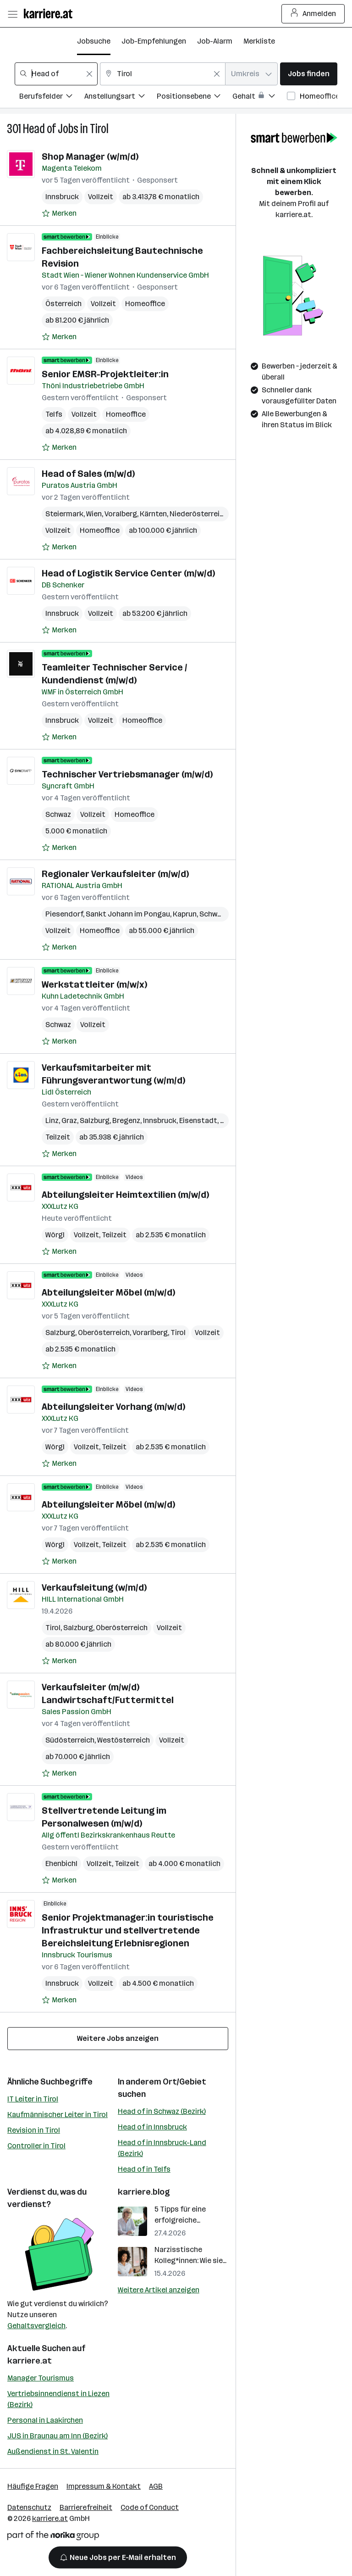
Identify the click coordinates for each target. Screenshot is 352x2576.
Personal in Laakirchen (45, 2420)
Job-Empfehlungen (153, 41)
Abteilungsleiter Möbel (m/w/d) (108, 1292)
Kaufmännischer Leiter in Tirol (57, 2114)
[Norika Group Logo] (53, 2537)
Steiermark (64, 513)
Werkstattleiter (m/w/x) (94, 984)
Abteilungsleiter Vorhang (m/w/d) (113, 1406)
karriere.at (29, 2361)
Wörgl (55, 1234)
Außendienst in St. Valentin (53, 2451)
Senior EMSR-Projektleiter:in (105, 374)
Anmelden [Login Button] (313, 13)
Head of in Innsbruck (152, 2127)
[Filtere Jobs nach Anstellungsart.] (120, 97)
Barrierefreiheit (86, 2507)
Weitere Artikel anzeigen (158, 2289)
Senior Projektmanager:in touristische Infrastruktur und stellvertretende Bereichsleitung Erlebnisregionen (128, 1930)
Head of (39, 128)
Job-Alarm (214, 41)
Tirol (99, 128)
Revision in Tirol (33, 2130)
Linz (52, 1120)
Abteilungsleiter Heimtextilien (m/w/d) (125, 1194)
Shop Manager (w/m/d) (90, 156)
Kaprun (185, 914)
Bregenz (126, 1120)
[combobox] (56, 73)
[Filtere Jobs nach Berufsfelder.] (51, 97)
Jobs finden (309, 73)
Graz (69, 1120)
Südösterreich (69, 1740)
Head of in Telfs (144, 2169)
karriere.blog (144, 2192)
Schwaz (58, 814)
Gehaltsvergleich (36, 2325)
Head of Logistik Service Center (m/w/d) (128, 573)
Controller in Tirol (36, 2145)
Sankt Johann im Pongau (128, 914)
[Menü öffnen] (12, 13)
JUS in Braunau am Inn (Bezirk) (57, 2435)
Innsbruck (62, 196)
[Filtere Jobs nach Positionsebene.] (194, 97)
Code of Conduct (150, 2507)
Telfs (53, 414)
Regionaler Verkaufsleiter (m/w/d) (115, 873)
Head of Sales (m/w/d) (88, 473)
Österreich (63, 303)
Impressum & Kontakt (103, 2486)
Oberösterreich (104, 1332)
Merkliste (259, 41)
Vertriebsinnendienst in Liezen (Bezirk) (58, 2399)
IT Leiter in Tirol (32, 2099)
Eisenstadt (198, 1120)
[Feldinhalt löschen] (89, 73)
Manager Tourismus (40, 2378)
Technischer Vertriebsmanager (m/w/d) (127, 774)
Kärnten (153, 513)
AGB (156, 2486)
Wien (94, 513)
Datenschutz (29, 2507)
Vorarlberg (150, 1332)
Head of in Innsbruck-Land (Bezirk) (162, 2148)
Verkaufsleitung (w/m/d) (94, 1587)
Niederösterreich (199, 513)
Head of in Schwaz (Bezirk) (162, 2111)
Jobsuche (93, 41)
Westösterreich (123, 1740)
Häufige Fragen (32, 2486)
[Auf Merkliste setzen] (59, 213)
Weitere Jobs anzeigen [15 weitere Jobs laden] (118, 2038)
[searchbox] (56, 73)
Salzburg (95, 1120)
